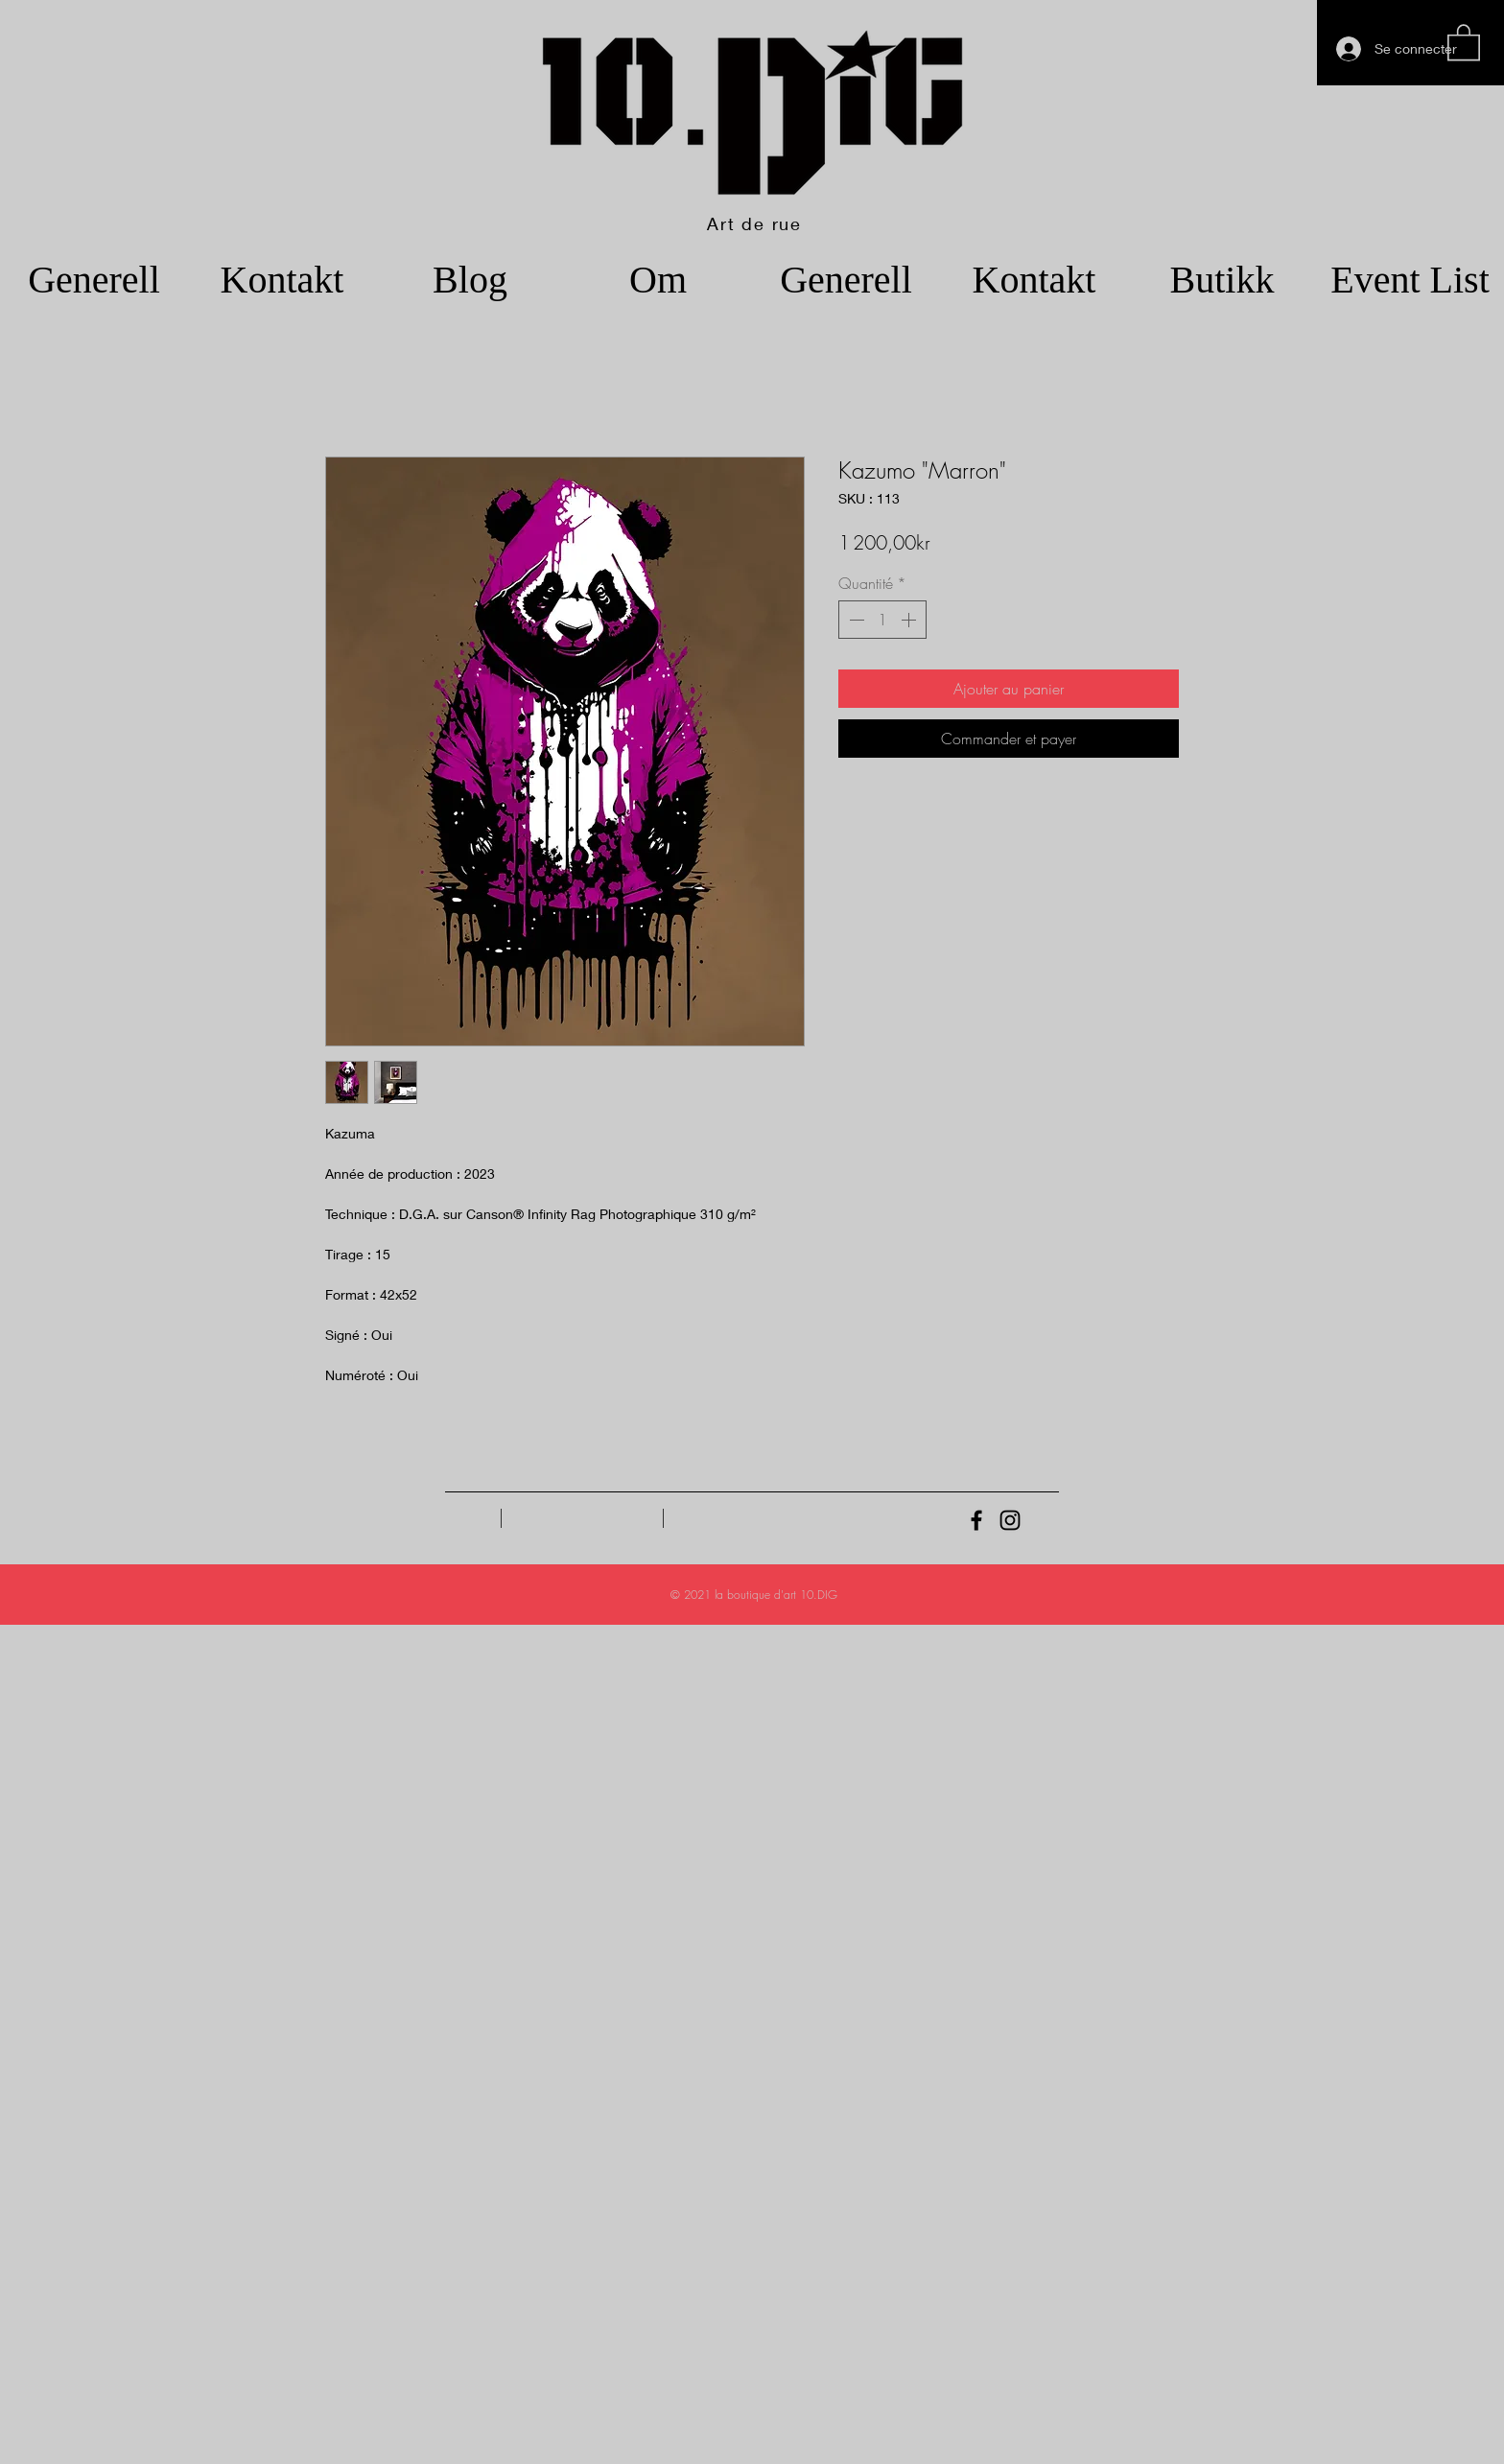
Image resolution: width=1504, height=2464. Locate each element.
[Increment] (910, 619)
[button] (1463, 41)
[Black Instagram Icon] (1010, 1520)
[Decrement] (854, 619)
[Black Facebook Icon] (976, 1520)
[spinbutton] (882, 619)
